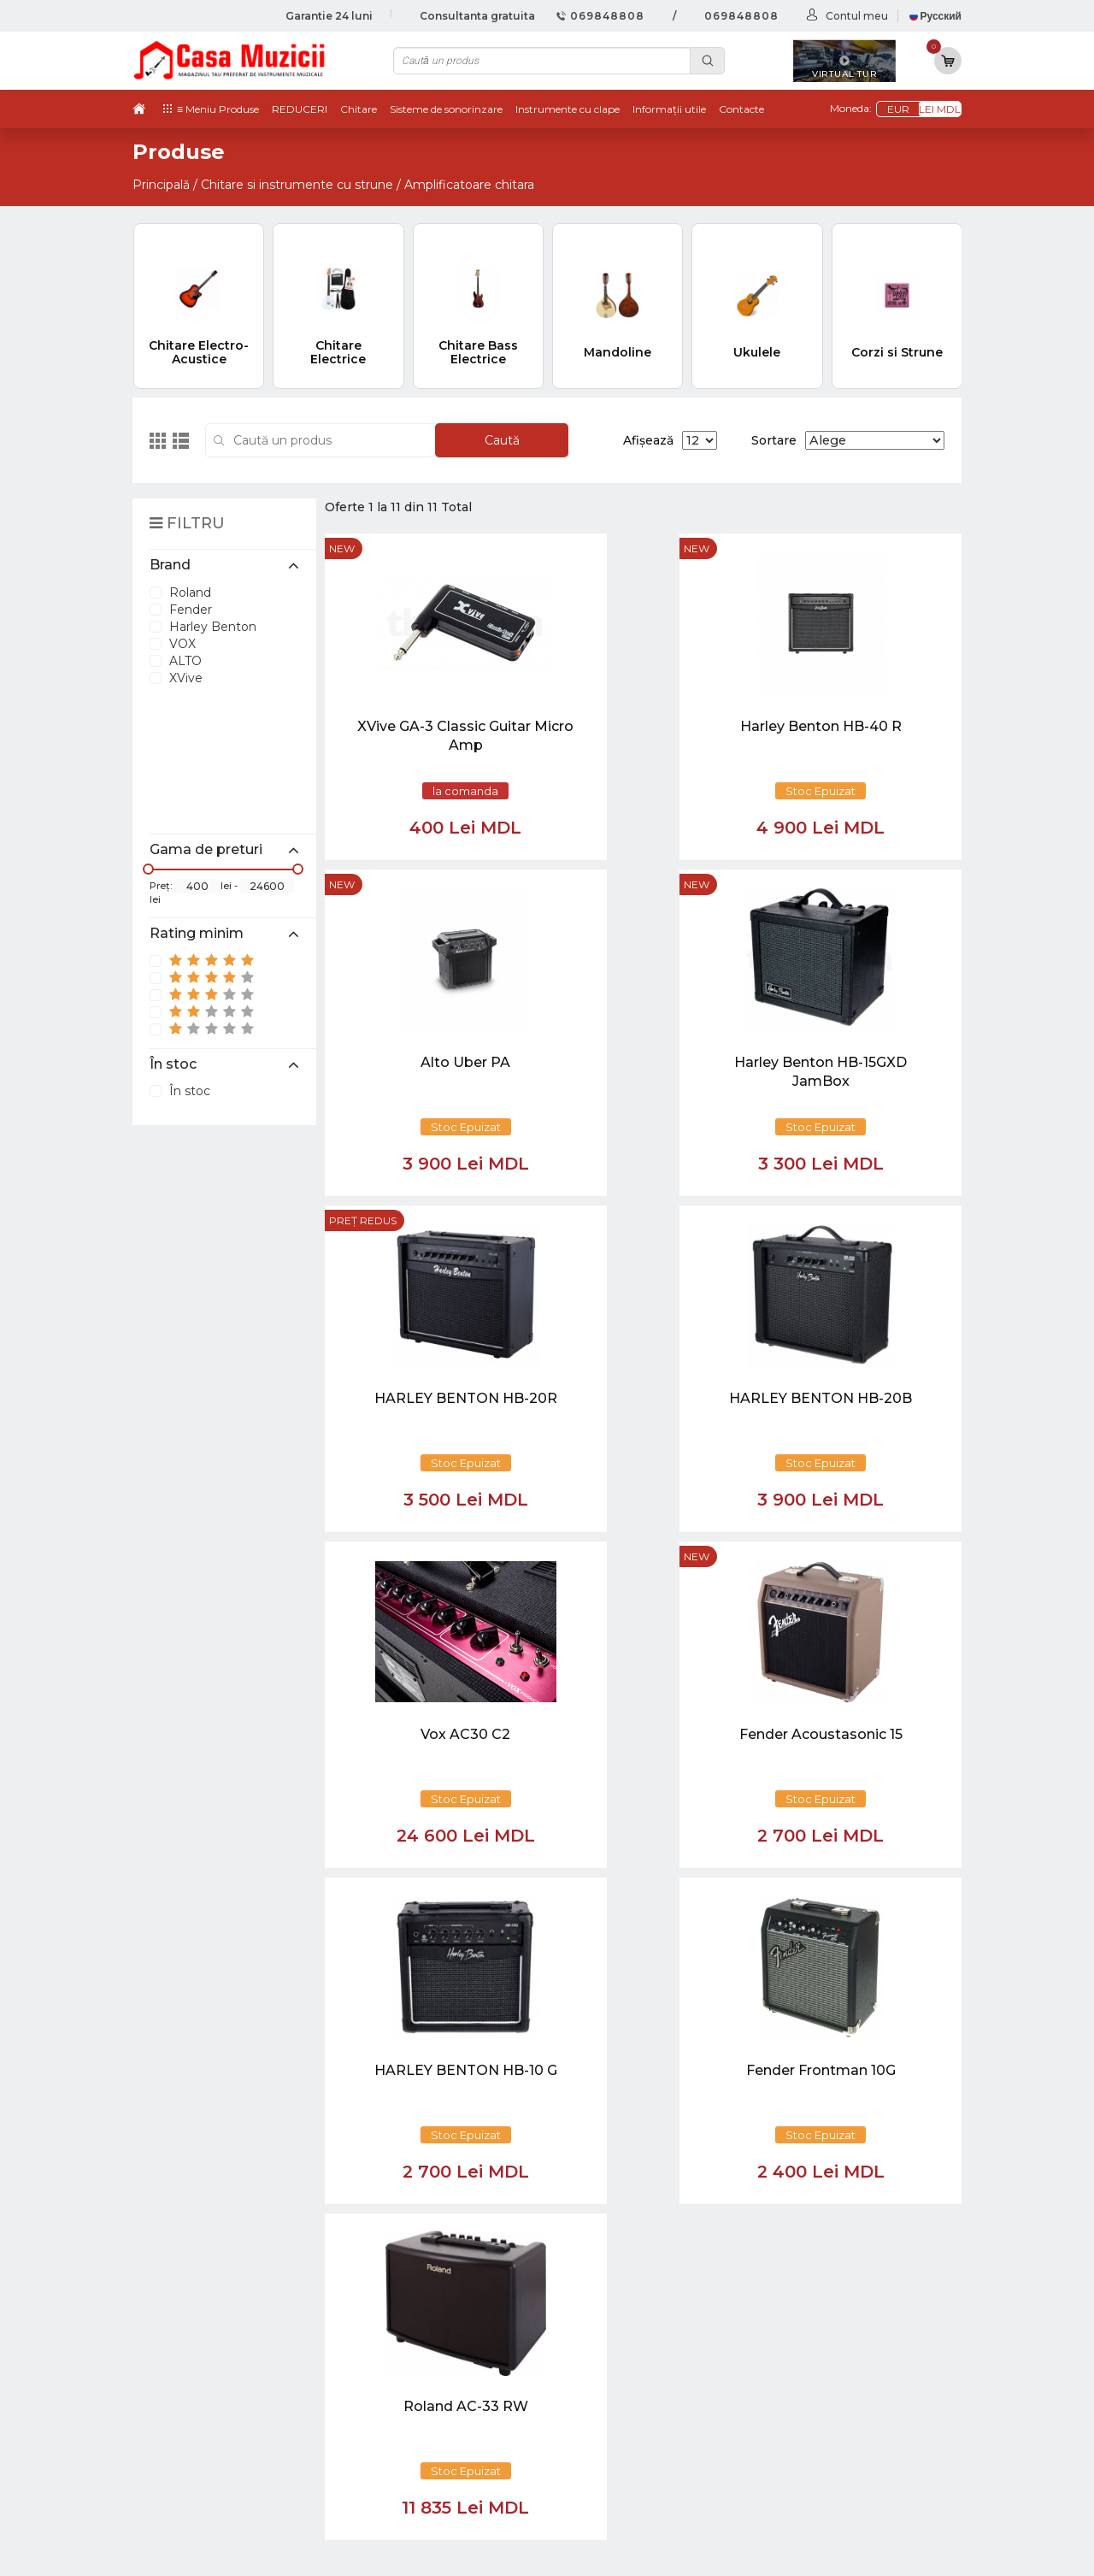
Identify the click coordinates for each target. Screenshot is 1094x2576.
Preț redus (363, 885)
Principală (161, 184)
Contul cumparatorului (655, 2402)
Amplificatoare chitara (469, 184)
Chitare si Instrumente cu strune (838, 2297)
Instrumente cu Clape (806, 2332)
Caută (502, 440)
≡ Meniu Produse (218, 109)
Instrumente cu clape (567, 109)
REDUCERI (299, 109)
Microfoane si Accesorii (808, 2384)
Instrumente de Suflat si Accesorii (841, 2367)
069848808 (600, 15)
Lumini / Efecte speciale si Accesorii (847, 2420)
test (597, 2349)
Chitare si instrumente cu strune (297, 184)
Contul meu (857, 15)
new (342, 548)
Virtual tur (615, 2314)
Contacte (741, 109)
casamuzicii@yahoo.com (223, 2047)
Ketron (607, 2332)
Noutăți (608, 2297)
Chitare (358, 109)
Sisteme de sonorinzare (446, 109)
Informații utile (669, 109)
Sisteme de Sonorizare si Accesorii (843, 2402)
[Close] (598, 2187)
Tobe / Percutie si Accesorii (820, 2314)
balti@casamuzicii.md (214, 2078)
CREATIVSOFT (918, 2553)
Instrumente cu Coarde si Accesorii (845, 2349)
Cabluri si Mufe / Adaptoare (821, 2437)
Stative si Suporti (789, 2472)
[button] (409, 2107)
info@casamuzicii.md (213, 2063)
